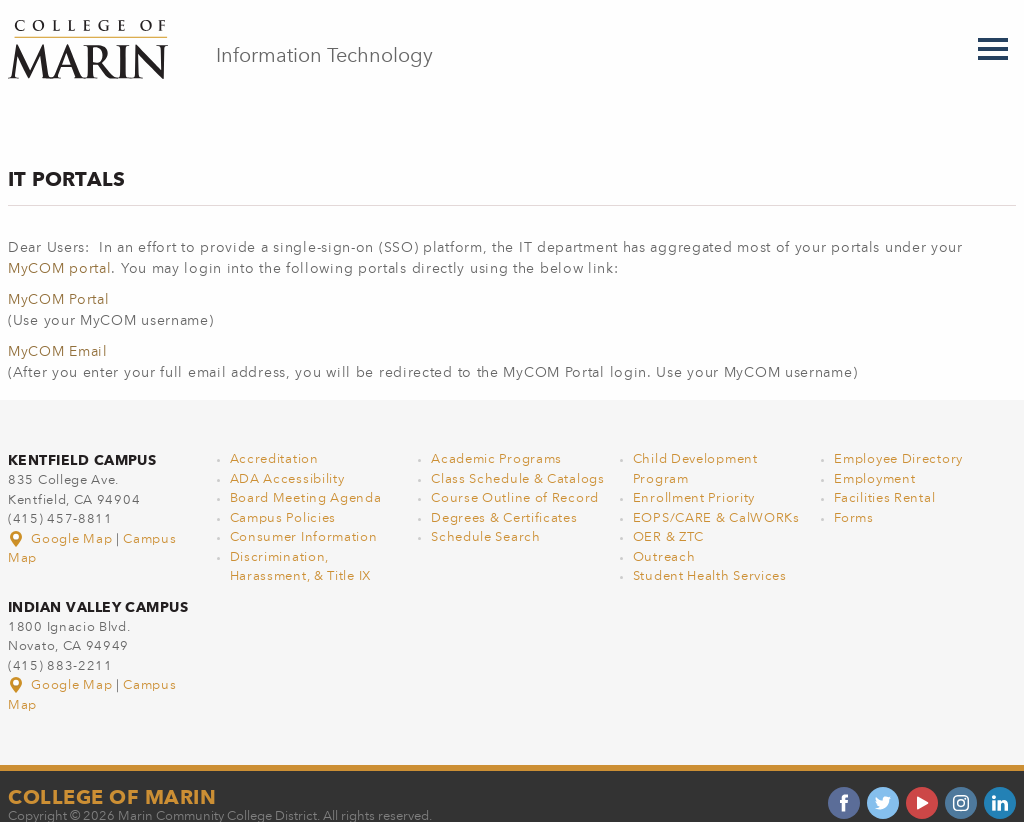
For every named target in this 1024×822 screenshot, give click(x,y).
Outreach (664, 536)
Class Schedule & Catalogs (518, 458)
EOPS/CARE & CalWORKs (716, 497)
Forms (854, 497)
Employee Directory (898, 438)
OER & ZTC (668, 516)
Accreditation (274, 438)
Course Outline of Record (515, 477)
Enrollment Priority (694, 477)
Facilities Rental (884, 477)
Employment (874, 458)
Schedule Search (486, 516)
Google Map (62, 518)
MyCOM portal (59, 248)
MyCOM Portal (58, 279)
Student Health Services (710, 555)
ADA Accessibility (287, 458)
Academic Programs (496, 438)
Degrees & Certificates (504, 497)
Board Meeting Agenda (306, 477)
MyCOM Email (58, 331)
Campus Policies (283, 497)
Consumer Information (304, 516)
